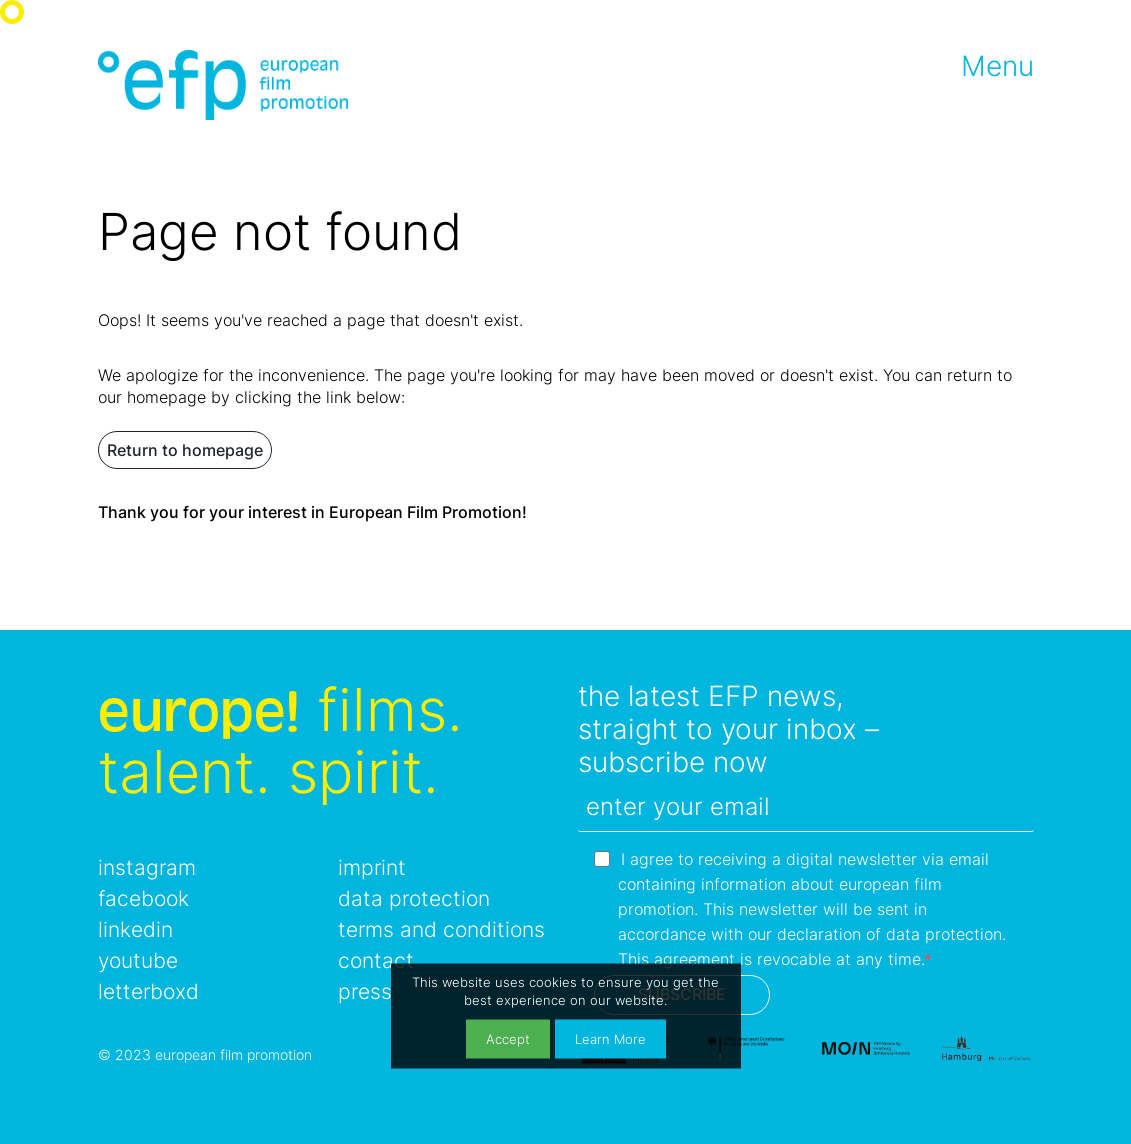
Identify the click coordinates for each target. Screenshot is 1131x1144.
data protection (414, 898)
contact (376, 960)
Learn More (610, 1038)
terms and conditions (441, 929)
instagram (147, 867)
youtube (138, 960)
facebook (143, 898)
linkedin (135, 929)
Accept (508, 1038)
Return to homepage (185, 450)
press (365, 991)
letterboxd (148, 991)
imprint (372, 867)
